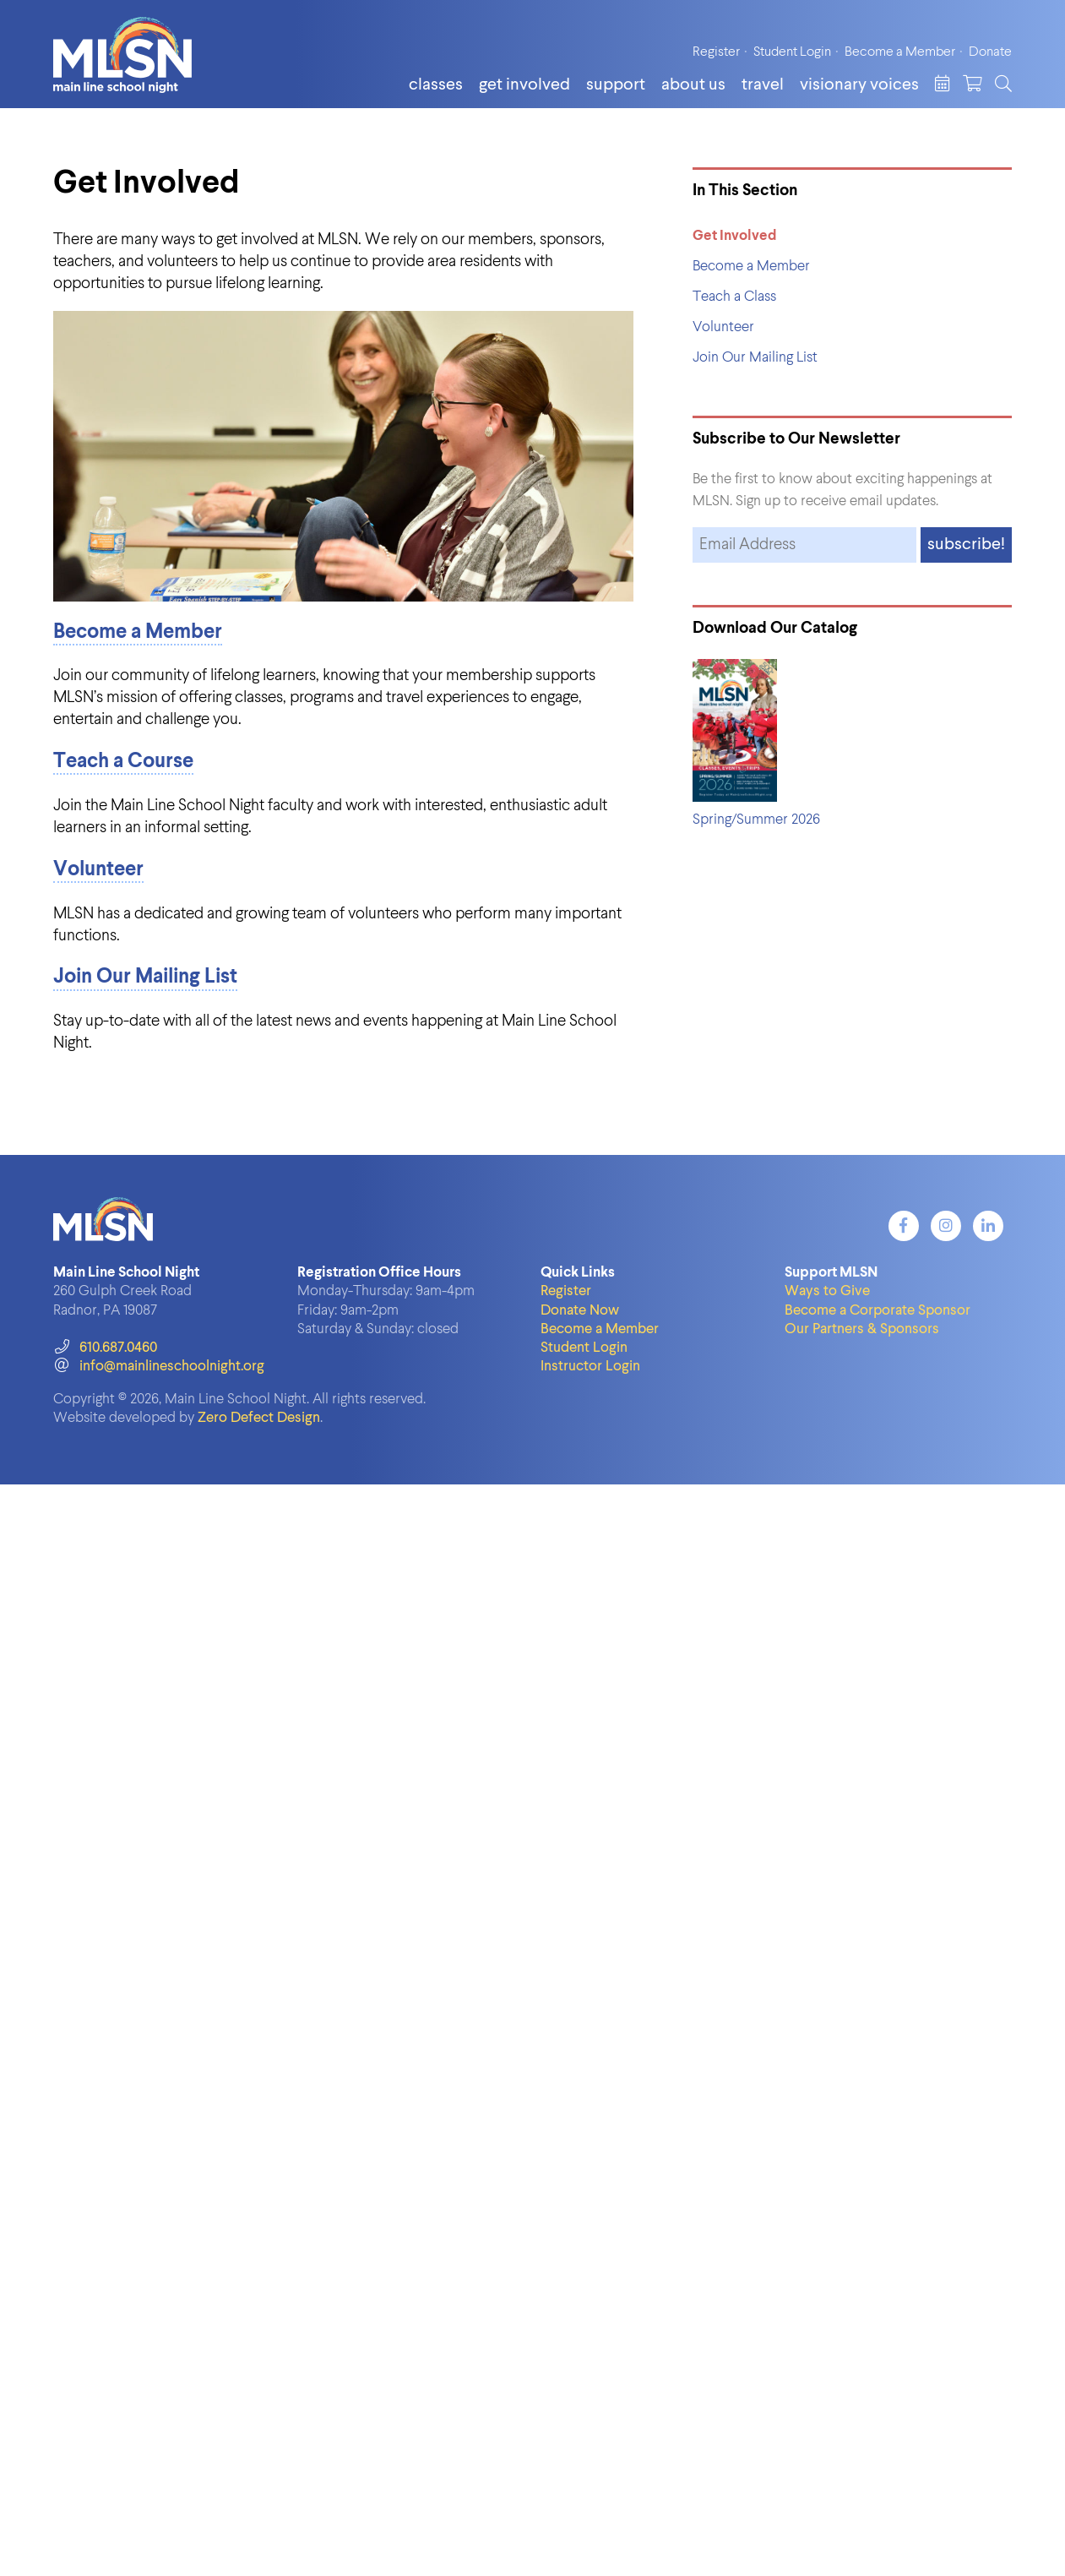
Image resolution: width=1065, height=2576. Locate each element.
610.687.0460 (105, 1348)
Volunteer (98, 870)
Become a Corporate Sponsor (877, 1311)
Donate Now (580, 1311)
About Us (693, 85)
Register (716, 52)
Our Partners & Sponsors (862, 1329)
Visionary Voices (859, 85)
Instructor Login (590, 1366)
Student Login (792, 52)
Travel (763, 85)
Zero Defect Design (259, 1418)
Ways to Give (827, 1291)
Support (615, 85)
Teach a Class (734, 297)
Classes (436, 85)
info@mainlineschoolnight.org (158, 1366)
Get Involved (524, 85)
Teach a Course (123, 762)
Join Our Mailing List (145, 977)
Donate (990, 52)
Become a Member (900, 52)
